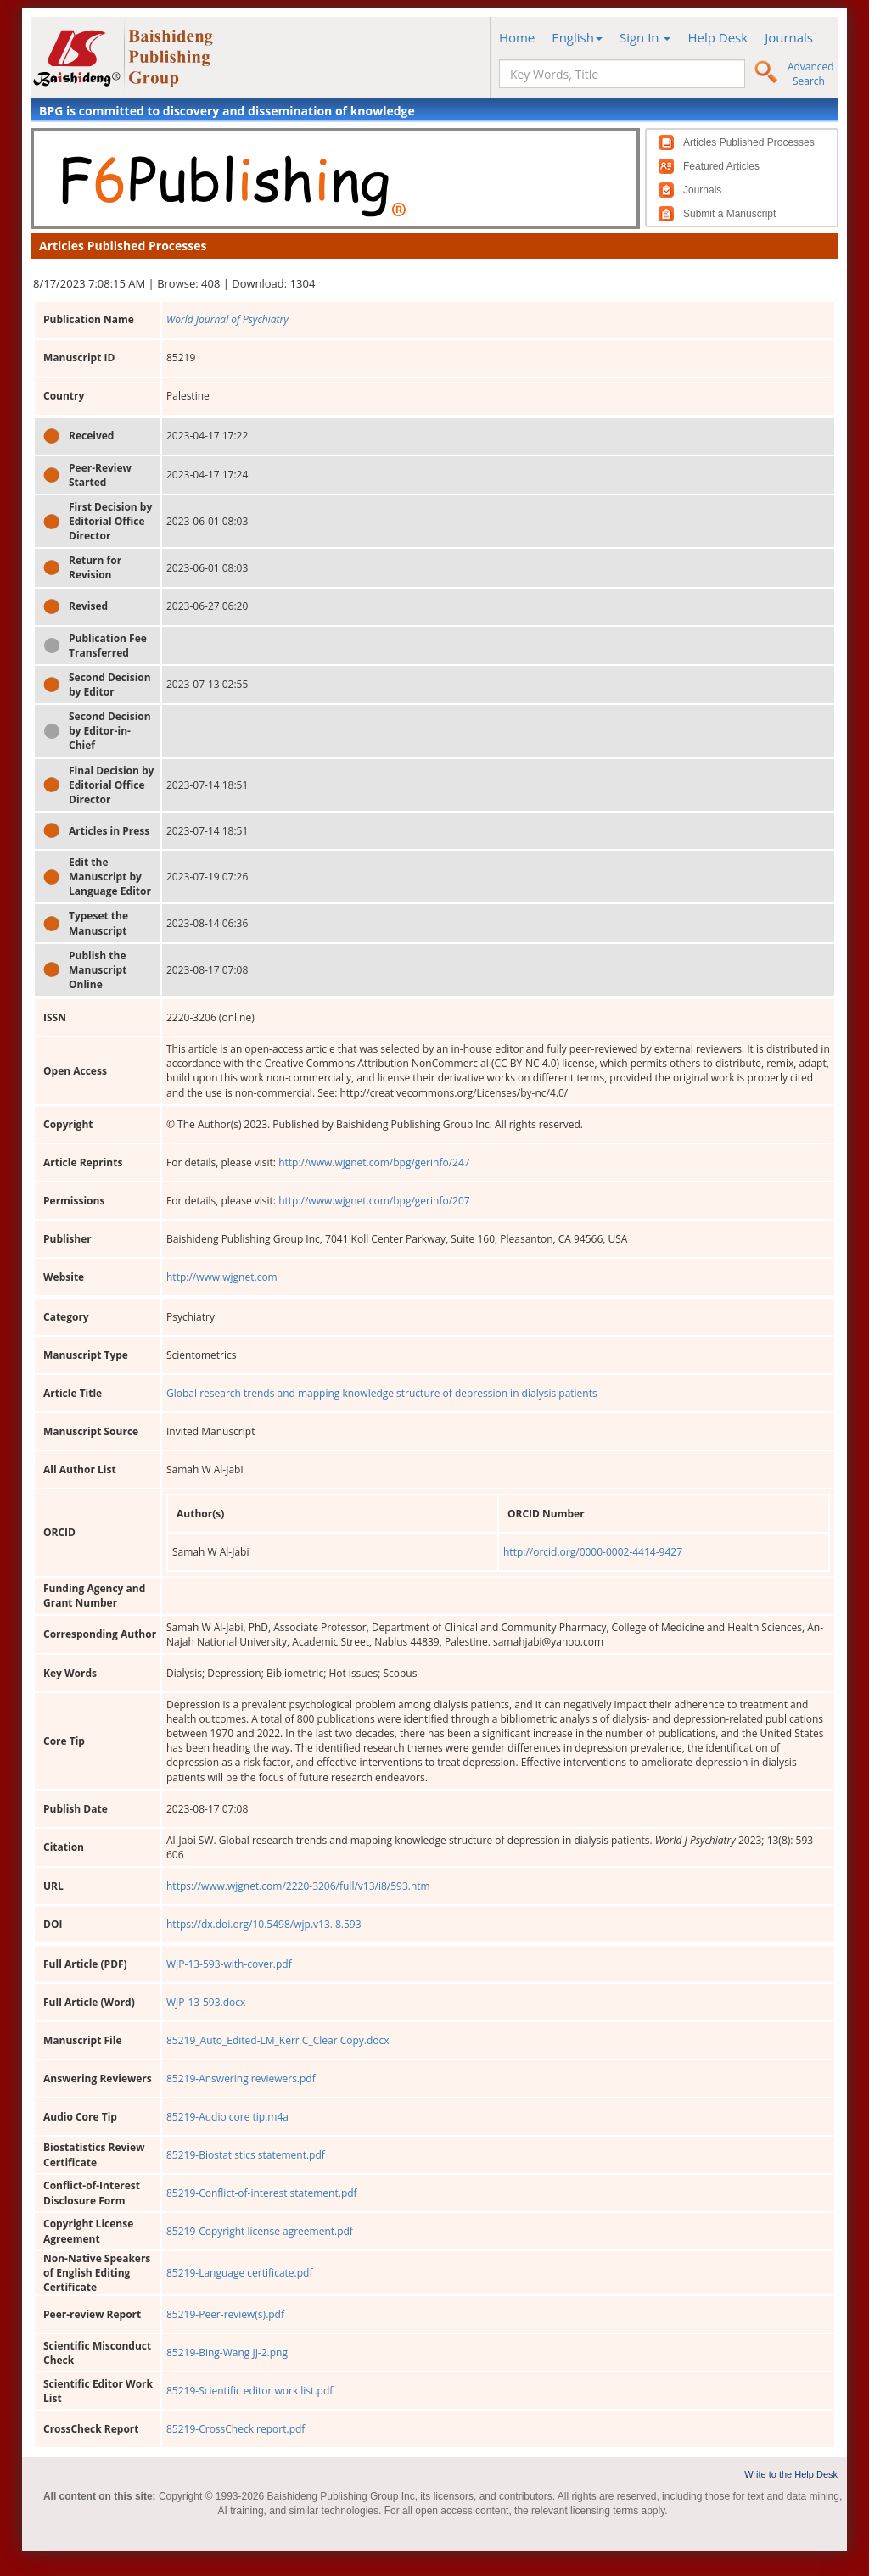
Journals (789, 37)
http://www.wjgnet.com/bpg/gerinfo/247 (374, 1162)
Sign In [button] (645, 37)
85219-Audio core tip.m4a (227, 2116)
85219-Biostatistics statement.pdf (245, 2155)
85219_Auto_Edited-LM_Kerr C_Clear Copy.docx (278, 2040)
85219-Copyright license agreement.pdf (259, 2231)
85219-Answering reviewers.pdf (241, 2078)
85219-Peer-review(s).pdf (225, 2314)
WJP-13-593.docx (205, 2002)
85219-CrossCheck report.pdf (235, 2429)
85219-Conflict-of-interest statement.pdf (261, 2193)
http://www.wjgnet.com (222, 1277)
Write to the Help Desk (791, 2474)
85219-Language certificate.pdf (239, 2273)
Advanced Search (811, 73)
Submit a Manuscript (729, 214)
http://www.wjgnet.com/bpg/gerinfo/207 (374, 1200)
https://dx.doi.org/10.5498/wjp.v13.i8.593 (264, 1924)
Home (517, 37)
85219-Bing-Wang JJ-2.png (227, 2352)
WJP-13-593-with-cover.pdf (229, 1964)
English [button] (577, 37)
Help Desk (717, 37)
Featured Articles (721, 166)
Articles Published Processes (749, 142)
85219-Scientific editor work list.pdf (249, 2390)
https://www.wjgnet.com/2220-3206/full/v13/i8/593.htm (298, 1886)
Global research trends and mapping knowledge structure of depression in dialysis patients (381, 1393)
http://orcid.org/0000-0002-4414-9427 (592, 1552)
